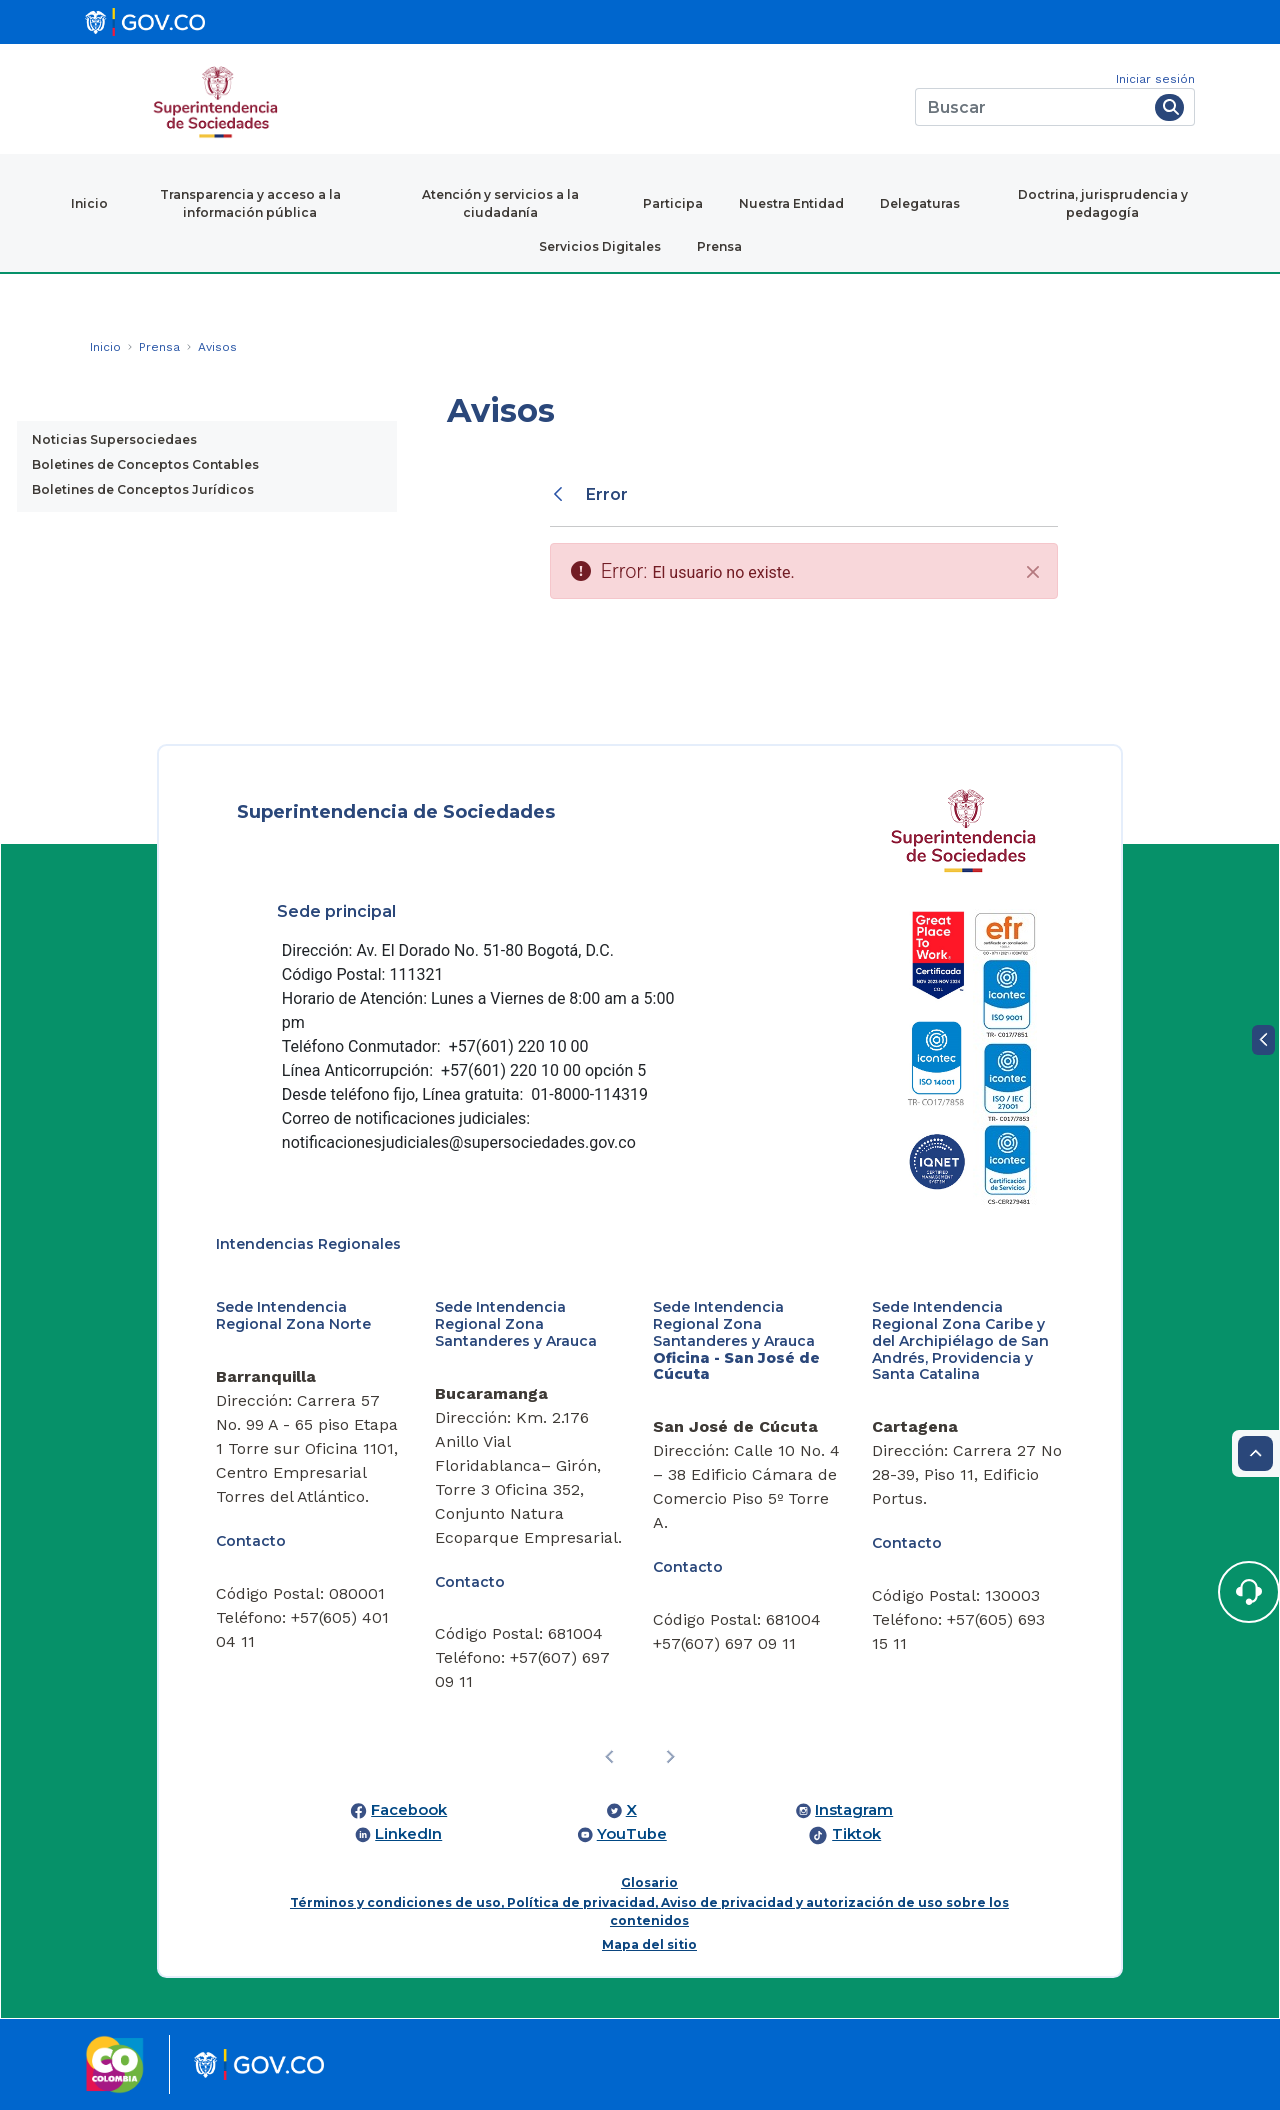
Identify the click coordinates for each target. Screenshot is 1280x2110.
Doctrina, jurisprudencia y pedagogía (1103, 203)
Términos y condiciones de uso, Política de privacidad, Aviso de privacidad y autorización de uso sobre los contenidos (649, 1911)
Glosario (649, 1882)
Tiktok (856, 1834)
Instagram (854, 1810)
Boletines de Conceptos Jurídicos (143, 489)
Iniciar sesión (1155, 79)
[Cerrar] (1033, 572)
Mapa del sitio (649, 1944)
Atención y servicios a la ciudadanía (500, 203)
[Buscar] (1031, 107)
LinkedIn (408, 1834)
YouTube (632, 1834)
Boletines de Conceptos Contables (145, 464)
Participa (673, 203)
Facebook (409, 1810)
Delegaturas (920, 203)
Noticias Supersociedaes (114, 439)
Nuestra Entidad (791, 203)
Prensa (719, 246)
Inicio (89, 203)
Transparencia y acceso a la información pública (250, 203)
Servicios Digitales (600, 246)
